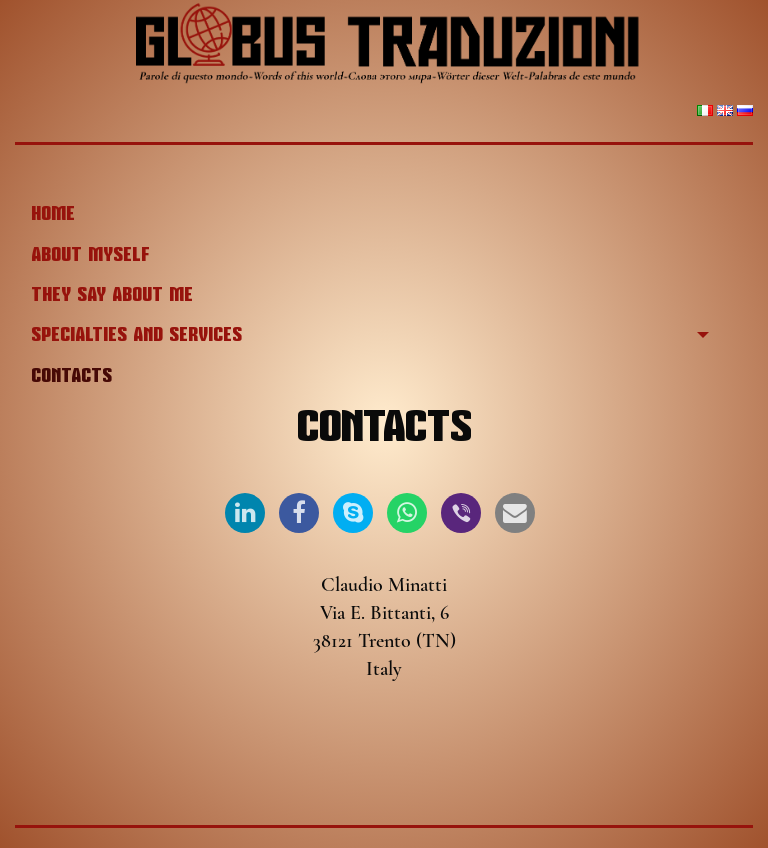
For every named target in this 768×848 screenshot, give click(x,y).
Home (53, 214)
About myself (90, 255)
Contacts (71, 376)
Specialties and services (136, 335)
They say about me (112, 295)
